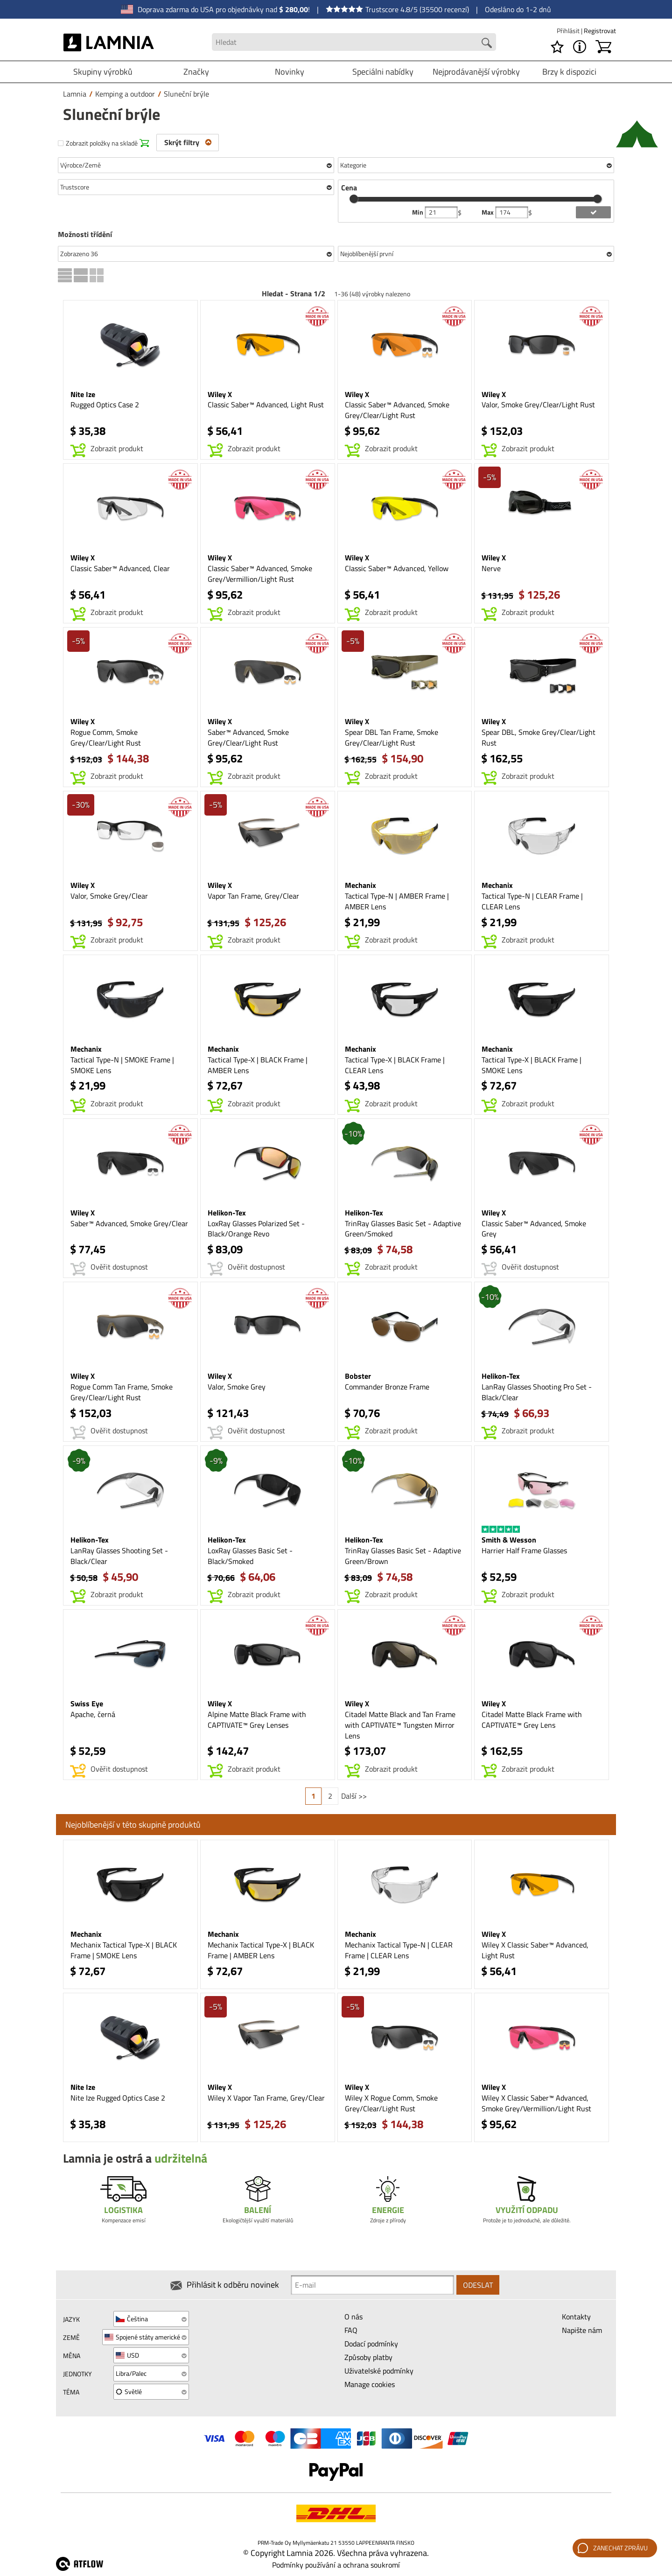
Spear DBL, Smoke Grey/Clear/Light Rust (538, 737)
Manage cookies (369, 2384)
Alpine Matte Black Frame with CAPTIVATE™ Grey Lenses (257, 1720)
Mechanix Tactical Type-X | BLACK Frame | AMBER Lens (261, 1950)
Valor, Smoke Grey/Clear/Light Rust (538, 404)
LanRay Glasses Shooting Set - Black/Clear (119, 1556)
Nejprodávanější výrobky (476, 71)
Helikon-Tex (227, 1212)
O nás (353, 2316)
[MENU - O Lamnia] (579, 46)
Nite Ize (82, 394)
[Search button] (487, 43)
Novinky (289, 71)
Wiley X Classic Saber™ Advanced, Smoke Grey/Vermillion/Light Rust (536, 2103)
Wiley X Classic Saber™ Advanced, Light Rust (535, 1950)
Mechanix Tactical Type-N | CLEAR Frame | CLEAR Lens (399, 1950)
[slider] (354, 199)
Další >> (354, 1795)
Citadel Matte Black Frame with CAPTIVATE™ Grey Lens (532, 1720)
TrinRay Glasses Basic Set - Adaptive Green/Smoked (403, 1229)
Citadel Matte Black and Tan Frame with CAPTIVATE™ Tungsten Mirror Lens (400, 1725)
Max (488, 212)
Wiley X (220, 394)
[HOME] (109, 42)
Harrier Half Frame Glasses (524, 1550)
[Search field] (354, 42)
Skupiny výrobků (103, 71)
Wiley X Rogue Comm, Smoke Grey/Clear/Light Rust (391, 2103)
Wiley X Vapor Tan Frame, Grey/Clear (266, 2097)
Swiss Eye (86, 1703)
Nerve (491, 568)
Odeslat (478, 2284)
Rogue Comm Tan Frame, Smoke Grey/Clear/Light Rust (121, 1392)
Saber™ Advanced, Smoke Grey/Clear (129, 1223)
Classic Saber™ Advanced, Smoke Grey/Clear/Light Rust (397, 410)
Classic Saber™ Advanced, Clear (120, 568)
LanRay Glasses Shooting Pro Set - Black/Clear (537, 1392)
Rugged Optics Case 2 (104, 404)
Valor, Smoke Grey (237, 1386)
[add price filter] (593, 212)
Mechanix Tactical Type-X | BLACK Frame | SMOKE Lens (123, 1950)
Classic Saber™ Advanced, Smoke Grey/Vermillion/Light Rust (260, 574)
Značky (196, 71)
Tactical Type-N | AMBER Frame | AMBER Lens (397, 901)
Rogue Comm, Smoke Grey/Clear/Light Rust (105, 737)
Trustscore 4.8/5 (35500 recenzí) (397, 9)
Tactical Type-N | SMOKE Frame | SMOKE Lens (122, 1065)
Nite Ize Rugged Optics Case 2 (117, 2097)
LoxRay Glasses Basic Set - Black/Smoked (250, 1556)
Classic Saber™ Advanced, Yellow (396, 568)
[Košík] (603, 46)
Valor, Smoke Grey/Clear (109, 895)
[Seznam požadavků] (557, 46)
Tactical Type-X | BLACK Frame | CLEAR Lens (395, 1065)
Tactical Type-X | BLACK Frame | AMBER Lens (258, 1065)
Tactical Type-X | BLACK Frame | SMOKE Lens (531, 1065)
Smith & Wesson (509, 1539)
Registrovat (600, 30)
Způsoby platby (368, 2357)
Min (418, 212)
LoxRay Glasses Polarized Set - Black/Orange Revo (256, 1229)
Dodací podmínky (371, 2343)
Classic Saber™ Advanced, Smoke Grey (534, 1229)
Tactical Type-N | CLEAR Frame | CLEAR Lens (532, 901)
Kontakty (576, 2316)
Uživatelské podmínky (378, 2370)
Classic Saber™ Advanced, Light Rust (266, 404)
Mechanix (360, 885)
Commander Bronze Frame (387, 1386)
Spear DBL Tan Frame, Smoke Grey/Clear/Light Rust (391, 737)
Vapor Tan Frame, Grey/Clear (253, 895)
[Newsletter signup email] (372, 2285)
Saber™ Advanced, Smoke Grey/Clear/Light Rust (248, 737)
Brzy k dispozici (569, 71)
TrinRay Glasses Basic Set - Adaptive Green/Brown (403, 1556)
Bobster (358, 1376)
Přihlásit (569, 30)
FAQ (350, 2330)
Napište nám (582, 2330)
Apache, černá (92, 1714)
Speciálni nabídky (382, 71)
